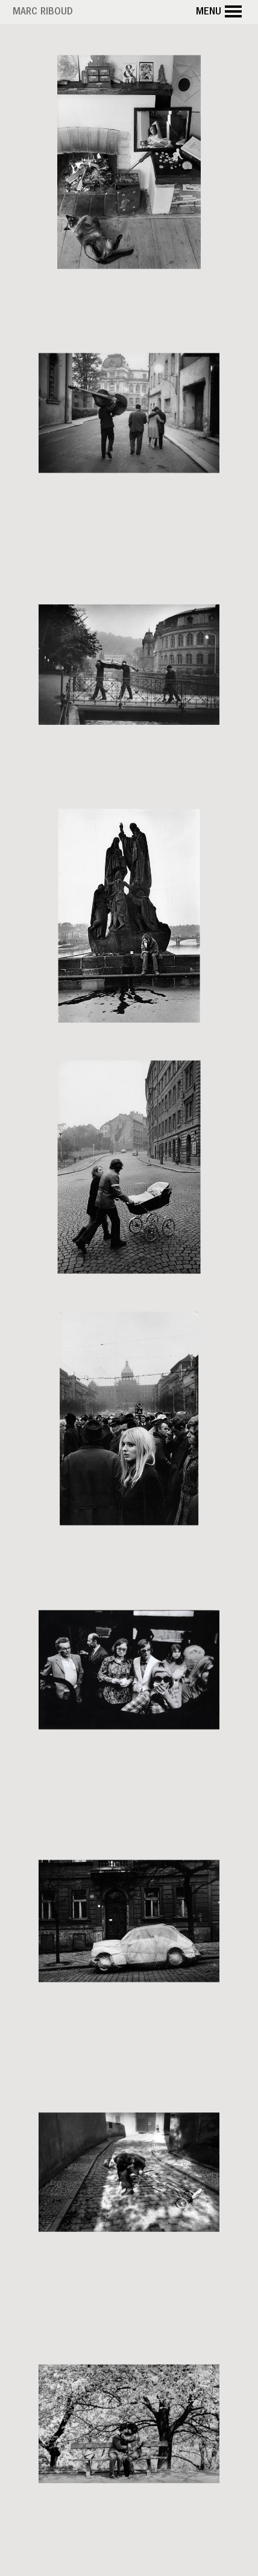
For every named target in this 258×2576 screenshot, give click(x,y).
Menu (220, 12)
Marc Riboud (43, 12)
